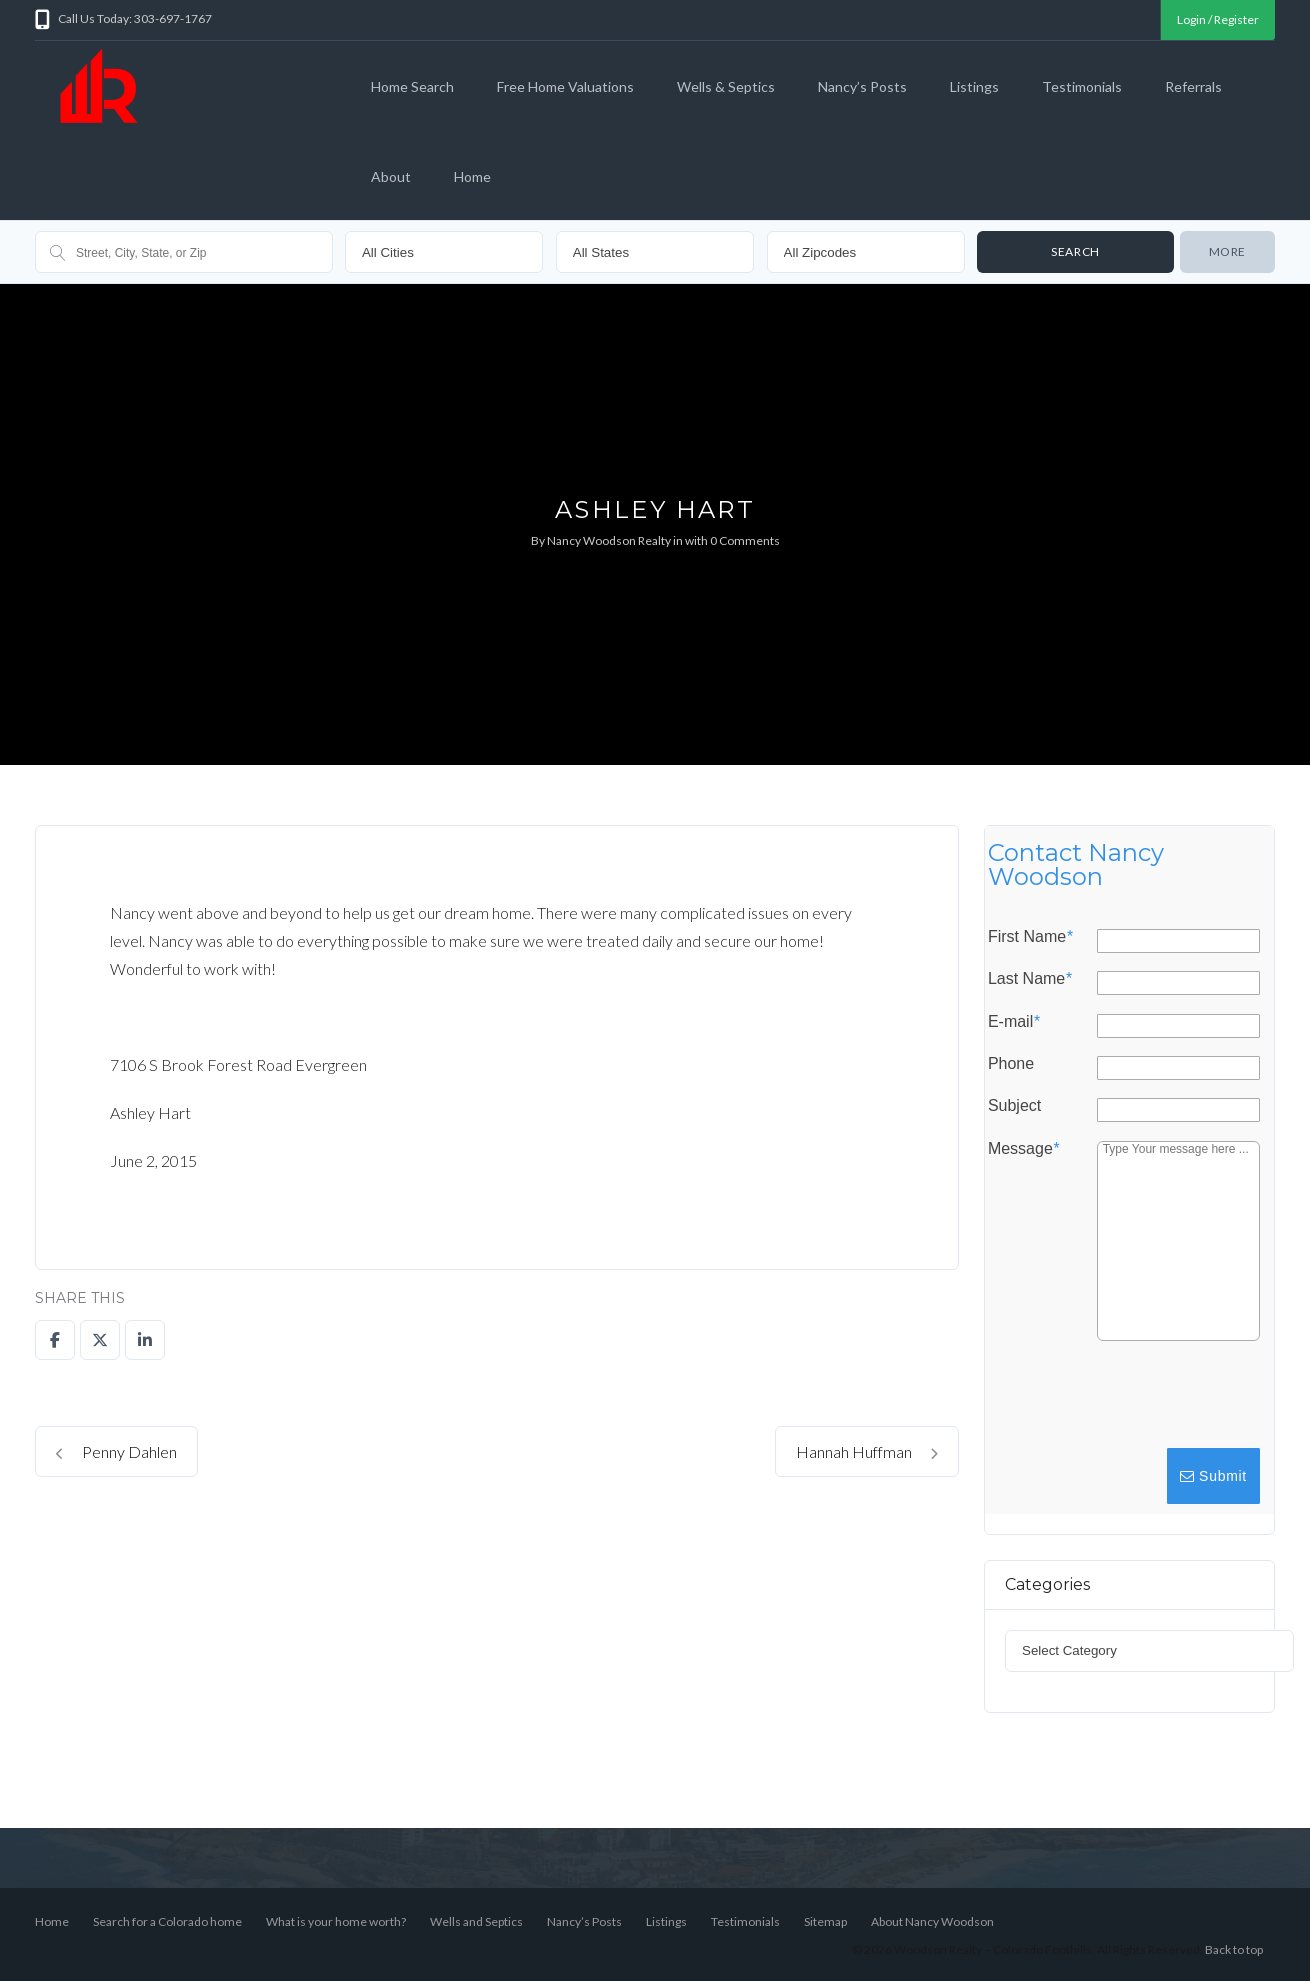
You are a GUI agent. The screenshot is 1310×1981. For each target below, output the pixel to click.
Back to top (1234, 1949)
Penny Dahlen (116, 1451)
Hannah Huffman (867, 1451)
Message (1022, 1148)
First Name (1029, 937)
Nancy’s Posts (862, 86)
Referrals (1193, 86)
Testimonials (1082, 86)
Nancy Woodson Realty (609, 540)
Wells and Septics (476, 1921)
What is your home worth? (336, 1921)
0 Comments (745, 540)
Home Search (412, 86)
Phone (1010, 1064)
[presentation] (1111, 1404)
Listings (974, 86)
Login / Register (1218, 19)
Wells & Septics (726, 86)
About (391, 176)
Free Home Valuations (565, 86)
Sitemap (825, 1921)
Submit (1212, 1476)
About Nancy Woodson (932, 1921)
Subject (1013, 1106)
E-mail (1013, 1021)
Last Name (1029, 979)
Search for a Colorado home (167, 1921)
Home (472, 176)
